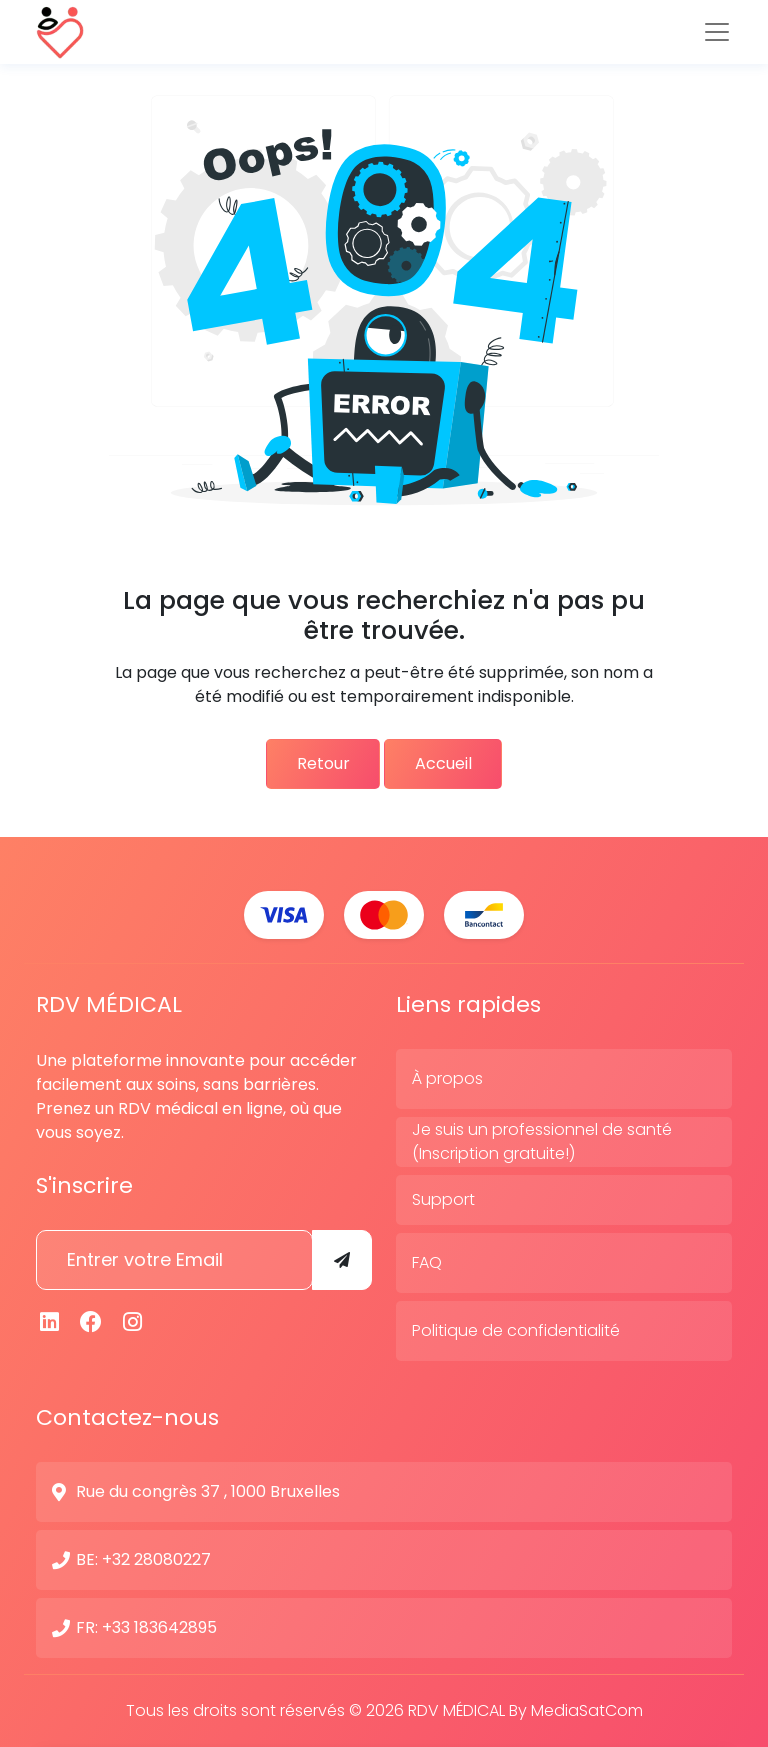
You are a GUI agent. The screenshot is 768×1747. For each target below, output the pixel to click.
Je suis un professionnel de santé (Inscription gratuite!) (542, 1141)
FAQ (427, 1262)
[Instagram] (133, 1322)
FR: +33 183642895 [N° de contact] (146, 1627)
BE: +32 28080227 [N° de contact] (143, 1559)
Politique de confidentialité (516, 1330)
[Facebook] (92, 1322)
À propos (447, 1078)
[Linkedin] (50, 1322)
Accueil (449, 763)
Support (443, 1199)
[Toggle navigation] (717, 32)
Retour (316, 763)
